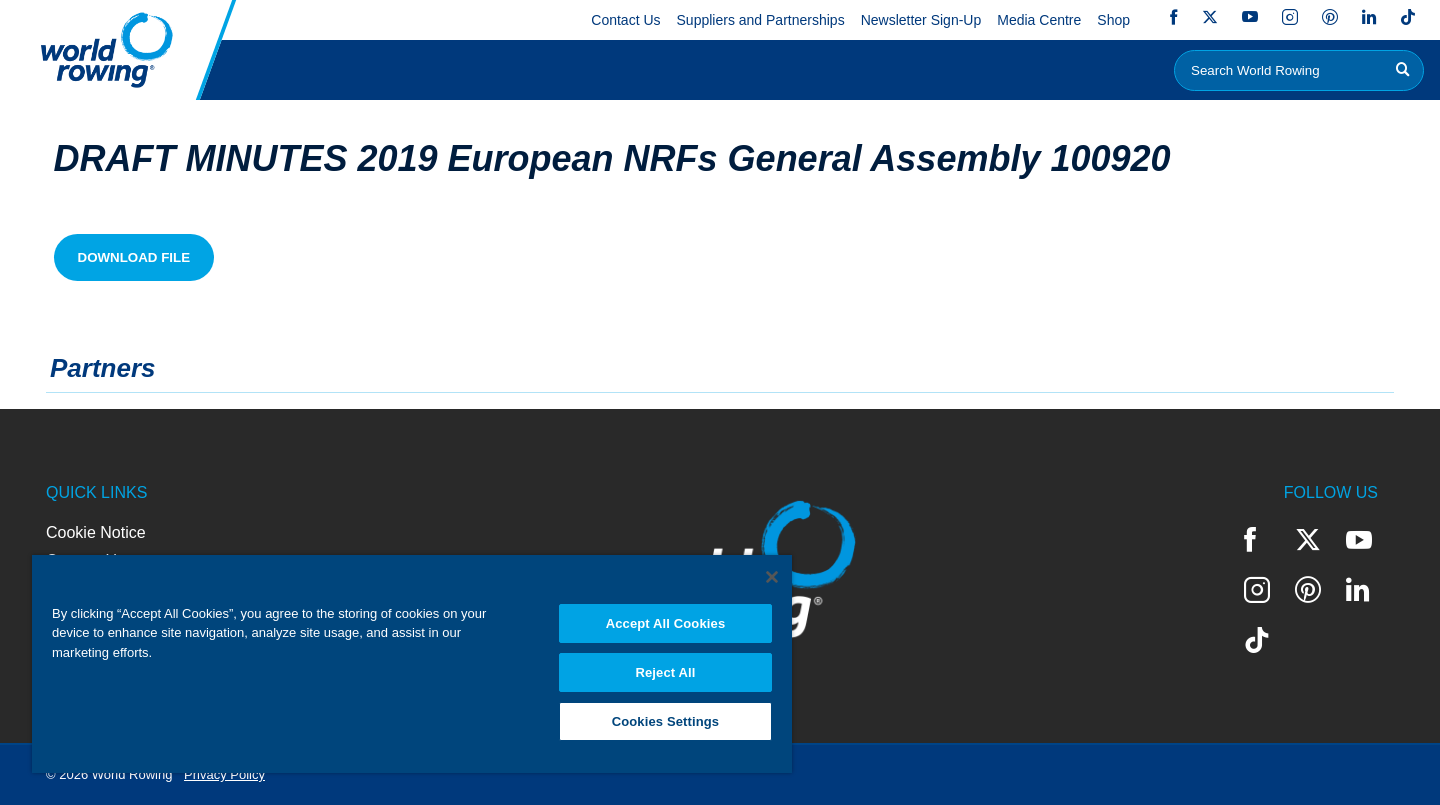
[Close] (772, 577)
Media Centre (1039, 20)
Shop (1113, 20)
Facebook (1174, 17)
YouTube (1250, 17)
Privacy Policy (224, 774)
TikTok (1408, 17)
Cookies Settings (666, 721)
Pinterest (1330, 17)
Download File (134, 257)
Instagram (1290, 17)
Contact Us (625, 20)
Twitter (1210, 17)
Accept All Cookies (666, 623)
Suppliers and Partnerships (761, 20)
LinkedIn (1369, 17)
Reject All (665, 672)
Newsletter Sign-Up (921, 20)
